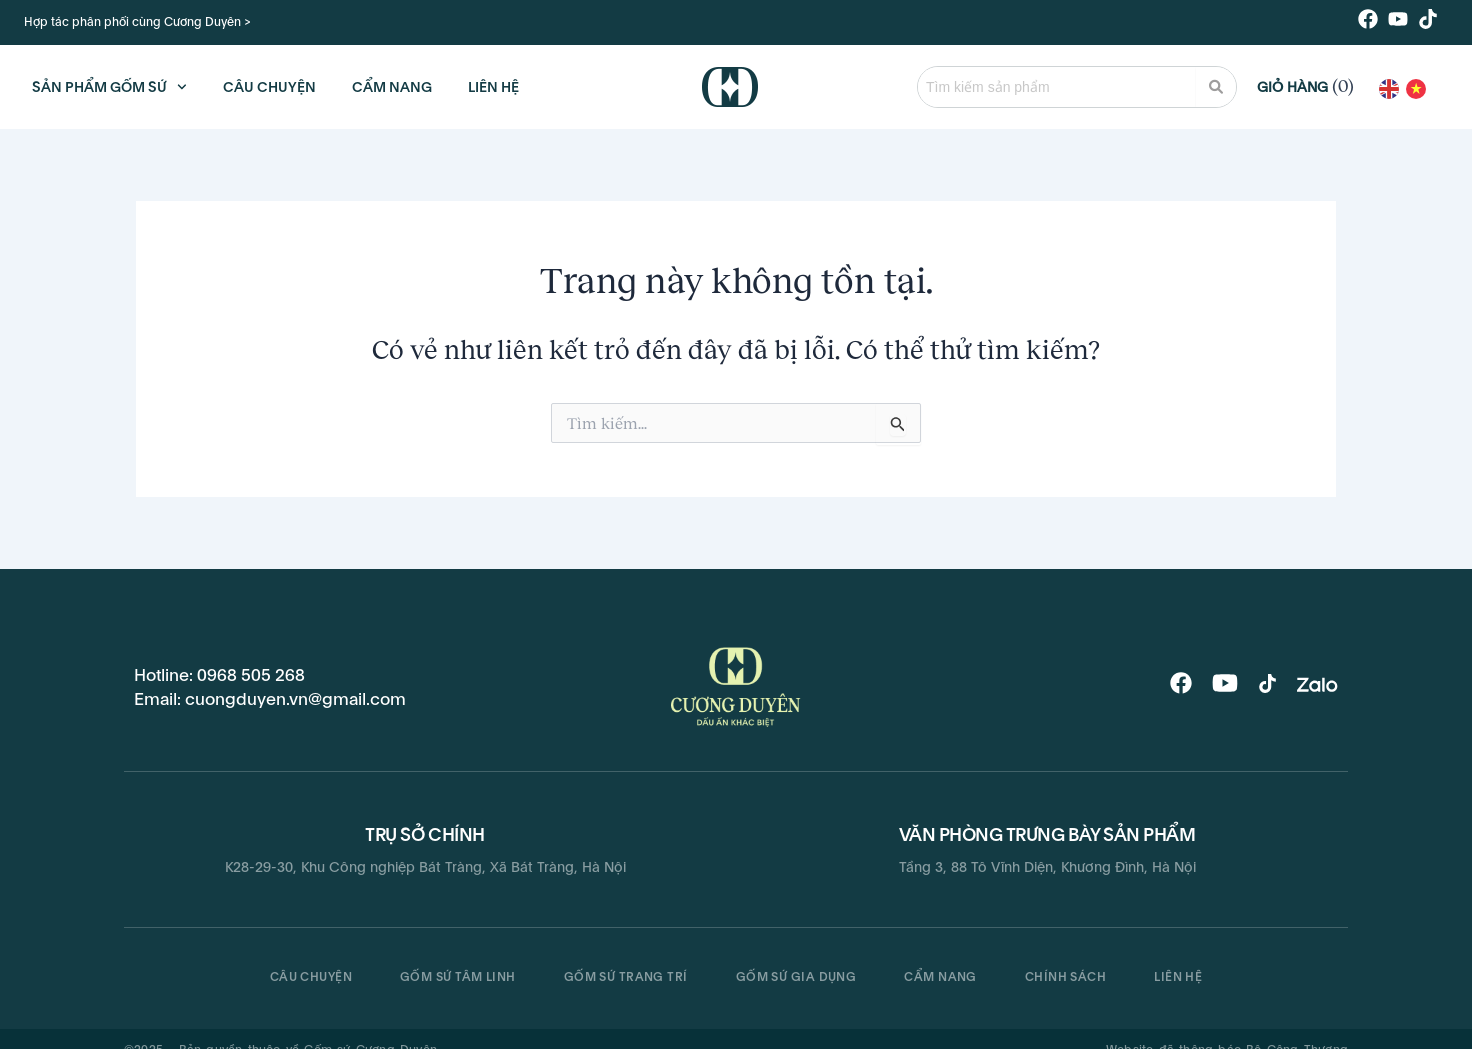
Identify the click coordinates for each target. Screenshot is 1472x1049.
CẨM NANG (392, 87)
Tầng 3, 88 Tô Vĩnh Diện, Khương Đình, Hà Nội (1047, 867)
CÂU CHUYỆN (269, 87)
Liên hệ (1178, 976)
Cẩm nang (940, 976)
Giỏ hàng (1292, 87)
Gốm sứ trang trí (626, 976)
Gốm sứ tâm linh (458, 976)
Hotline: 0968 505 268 (219, 675)
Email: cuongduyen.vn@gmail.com (270, 699)
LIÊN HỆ (493, 87)
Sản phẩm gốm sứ (109, 87)
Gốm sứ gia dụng (796, 976)
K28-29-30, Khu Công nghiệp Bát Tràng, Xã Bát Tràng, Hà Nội (425, 867)
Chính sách (1065, 976)
